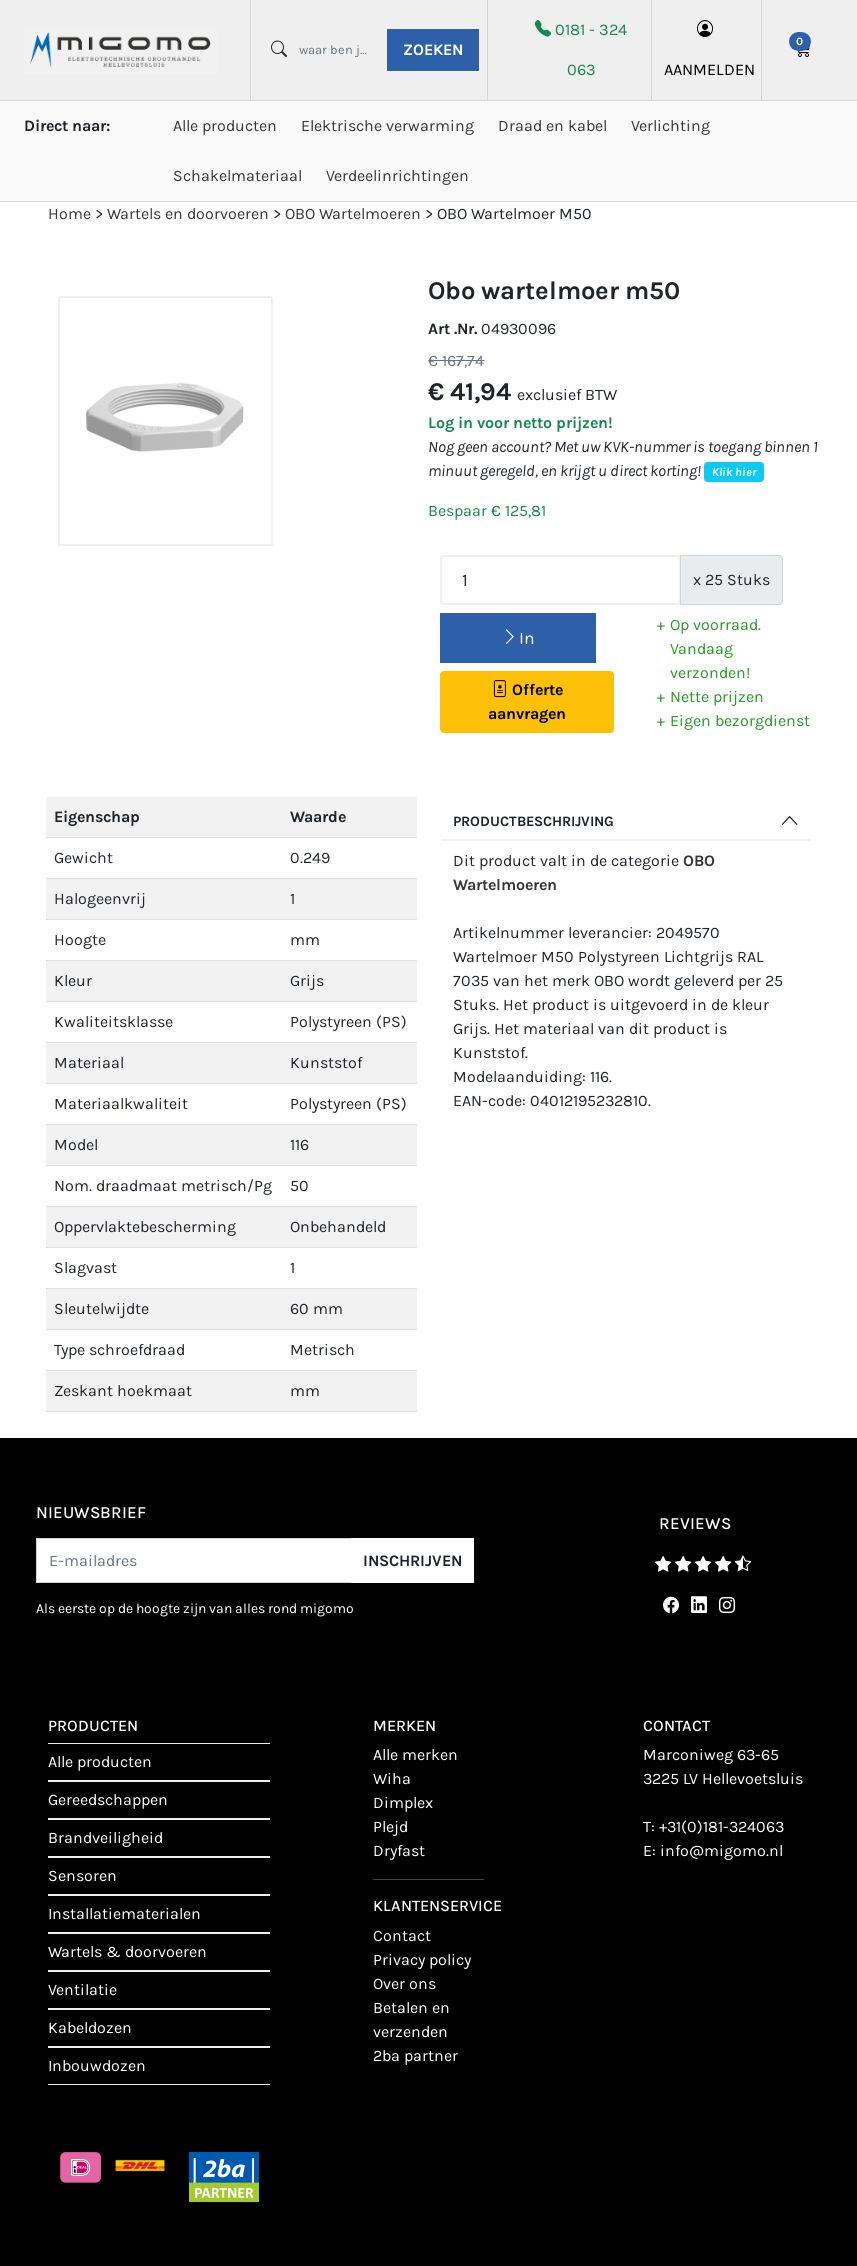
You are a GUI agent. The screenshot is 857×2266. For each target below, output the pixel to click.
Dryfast (399, 1850)
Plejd (390, 1826)
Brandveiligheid (105, 1837)
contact (402, 1935)
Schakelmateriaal (237, 175)
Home (69, 213)
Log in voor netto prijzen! (520, 422)
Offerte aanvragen (527, 701)
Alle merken (415, 1754)
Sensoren (82, 1875)
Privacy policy (422, 1959)
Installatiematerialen (124, 1913)
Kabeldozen (90, 2027)
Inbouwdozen (97, 2065)
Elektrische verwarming (387, 125)
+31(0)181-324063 (721, 1826)
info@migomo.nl (721, 1850)
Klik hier (734, 472)
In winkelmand (518, 645)
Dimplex (403, 1802)
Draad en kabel (552, 125)
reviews (695, 1523)
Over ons (404, 1983)
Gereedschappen (108, 1799)
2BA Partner (415, 2055)
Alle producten (225, 125)
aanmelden (706, 49)
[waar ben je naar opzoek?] (335, 50)
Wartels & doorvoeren (127, 1951)
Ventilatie (82, 1989)
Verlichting (670, 125)
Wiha (392, 1778)
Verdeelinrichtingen (397, 175)
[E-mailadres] (194, 1560)
